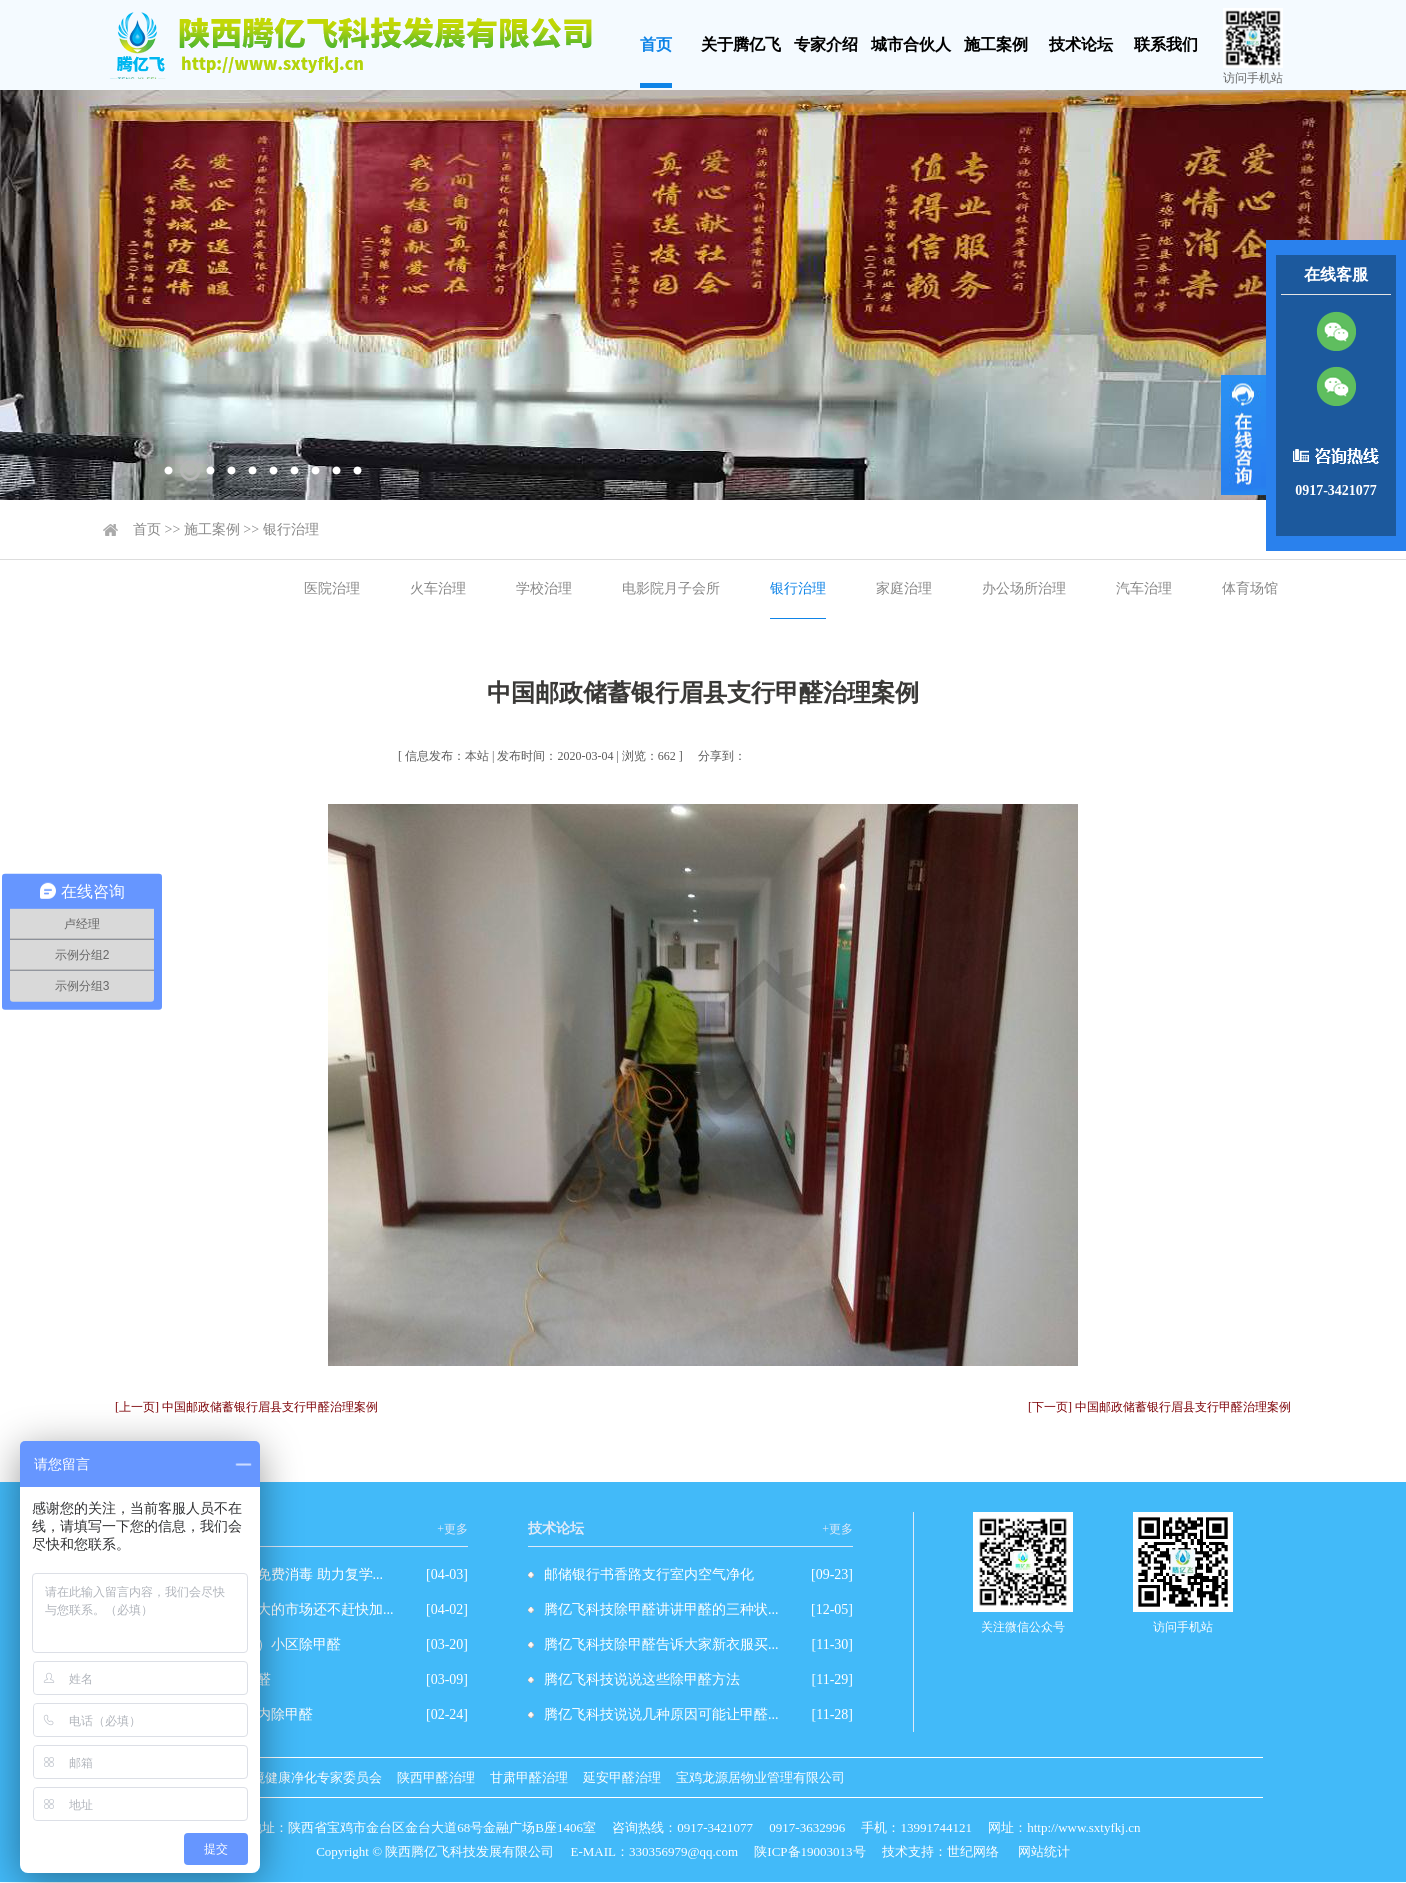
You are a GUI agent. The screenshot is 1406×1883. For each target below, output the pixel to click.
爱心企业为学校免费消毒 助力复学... (271, 1574)
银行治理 (291, 529)
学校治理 (544, 588)
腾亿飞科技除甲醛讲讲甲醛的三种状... (661, 1609)
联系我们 (1166, 44)
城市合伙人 (911, 44)
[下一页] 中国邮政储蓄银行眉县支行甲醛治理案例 (1159, 1407)
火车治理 (438, 588)
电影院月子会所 (671, 588)
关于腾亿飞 (741, 44)
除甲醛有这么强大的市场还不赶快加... (276, 1609)
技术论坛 (1081, 44)
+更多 (452, 1529)
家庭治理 (904, 588)
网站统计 (1044, 1851)
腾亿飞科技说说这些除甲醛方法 (642, 1679)
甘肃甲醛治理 (529, 1777)
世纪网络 (973, 1851)
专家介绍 (826, 44)
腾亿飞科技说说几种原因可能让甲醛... (661, 1714)
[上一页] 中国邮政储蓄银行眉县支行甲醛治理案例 (246, 1407)
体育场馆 (1250, 588)
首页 (656, 44)
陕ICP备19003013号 (809, 1851)
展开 (1243, 435)
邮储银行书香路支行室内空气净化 (649, 1574)
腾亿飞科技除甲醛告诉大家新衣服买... (661, 1644)
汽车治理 (1144, 588)
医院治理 (332, 588)
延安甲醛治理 (622, 1777)
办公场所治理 (1024, 588)
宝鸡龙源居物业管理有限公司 (760, 1777)
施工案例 (996, 44)
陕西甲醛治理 (436, 1777)
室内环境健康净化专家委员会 (297, 1777)
